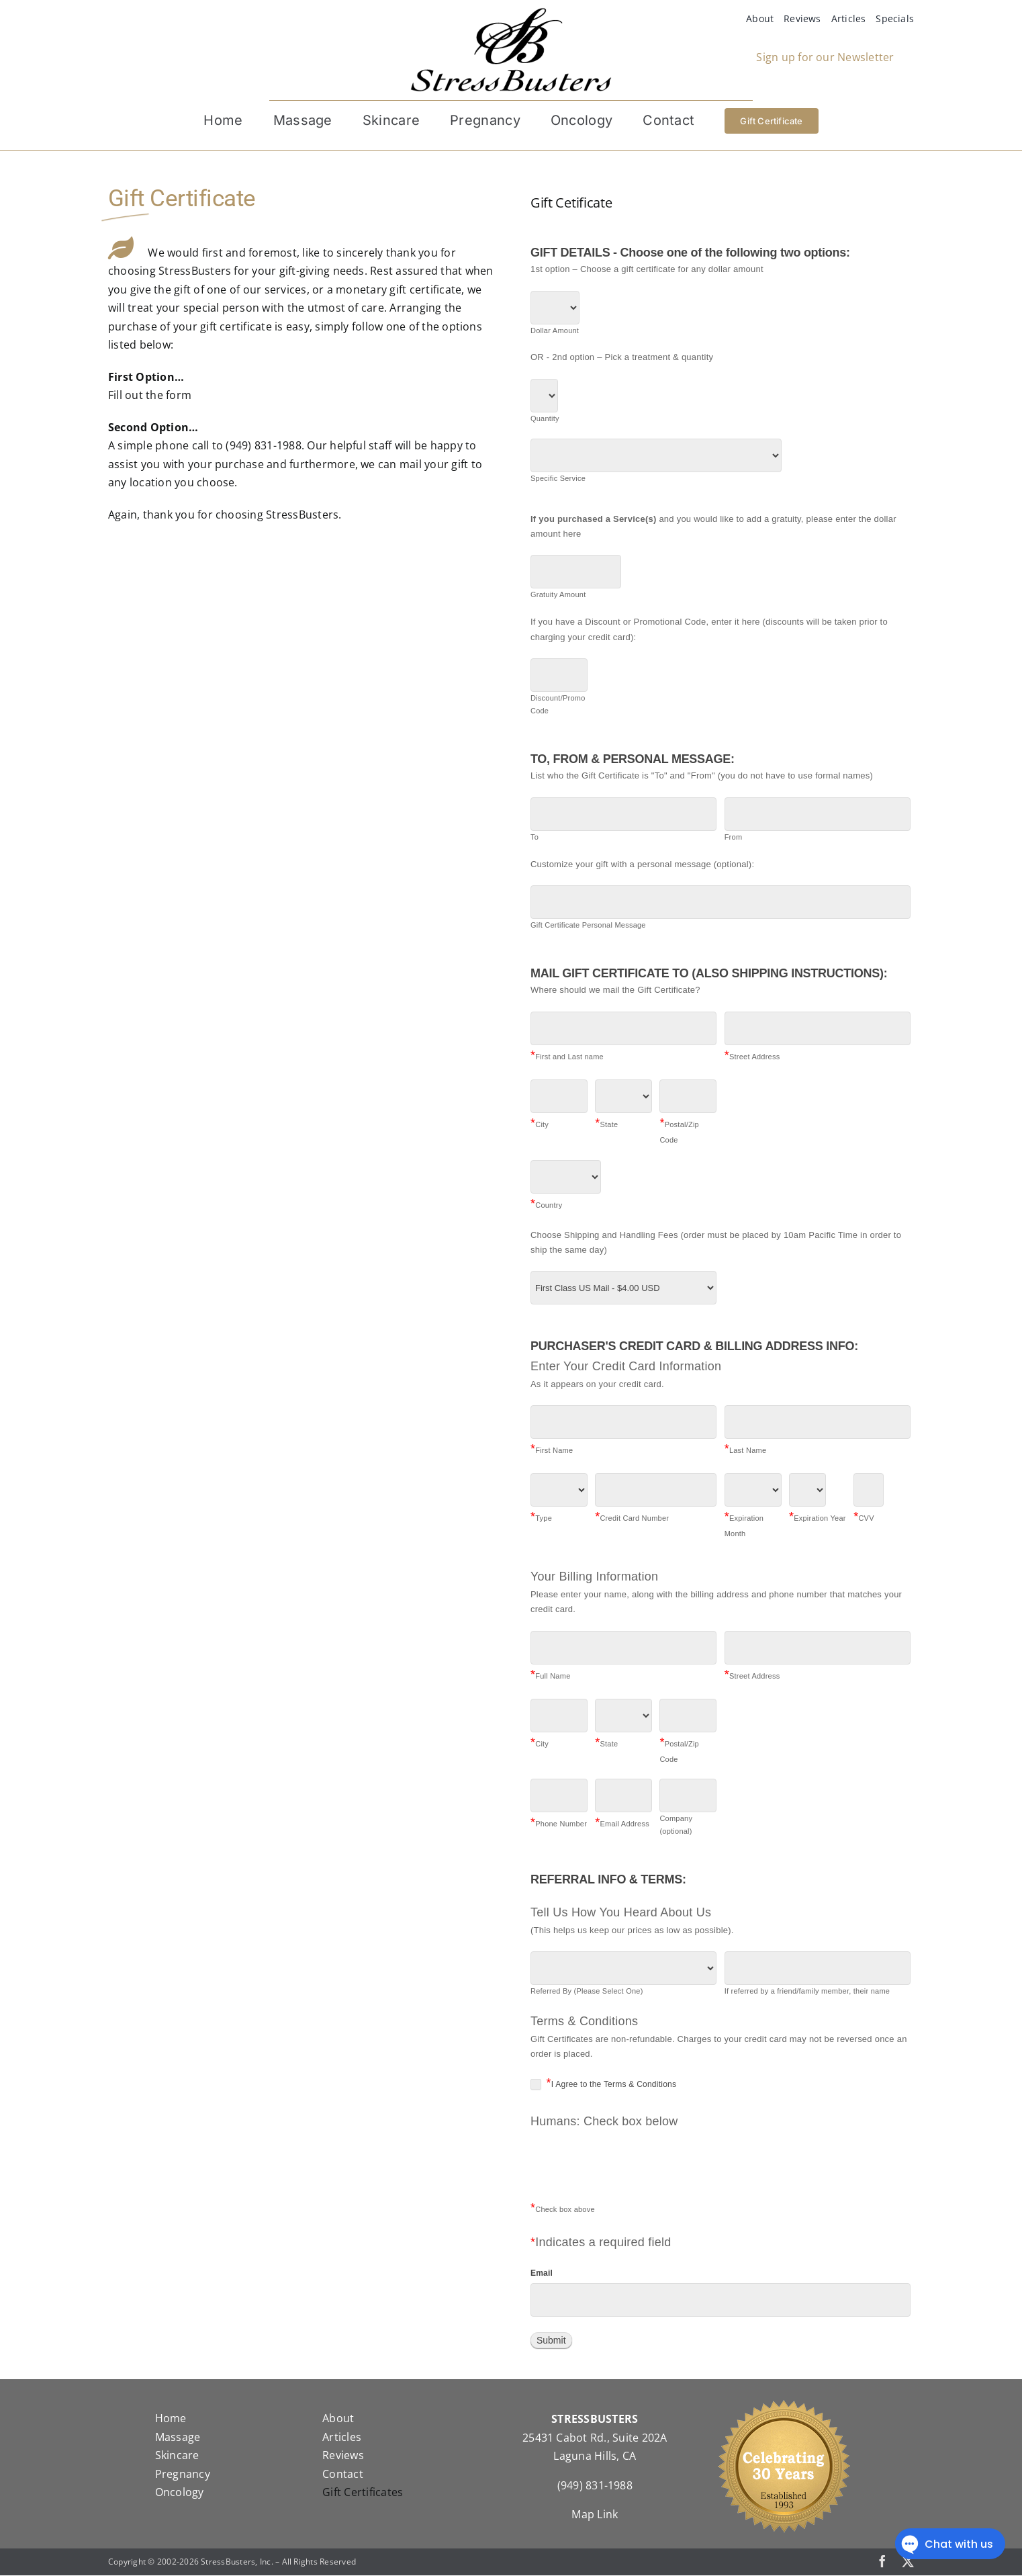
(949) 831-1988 (595, 2486)
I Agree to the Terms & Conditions (603, 2084)
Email (541, 2273)
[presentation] (632, 2172)
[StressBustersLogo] (511, 12)
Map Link (594, 2514)
